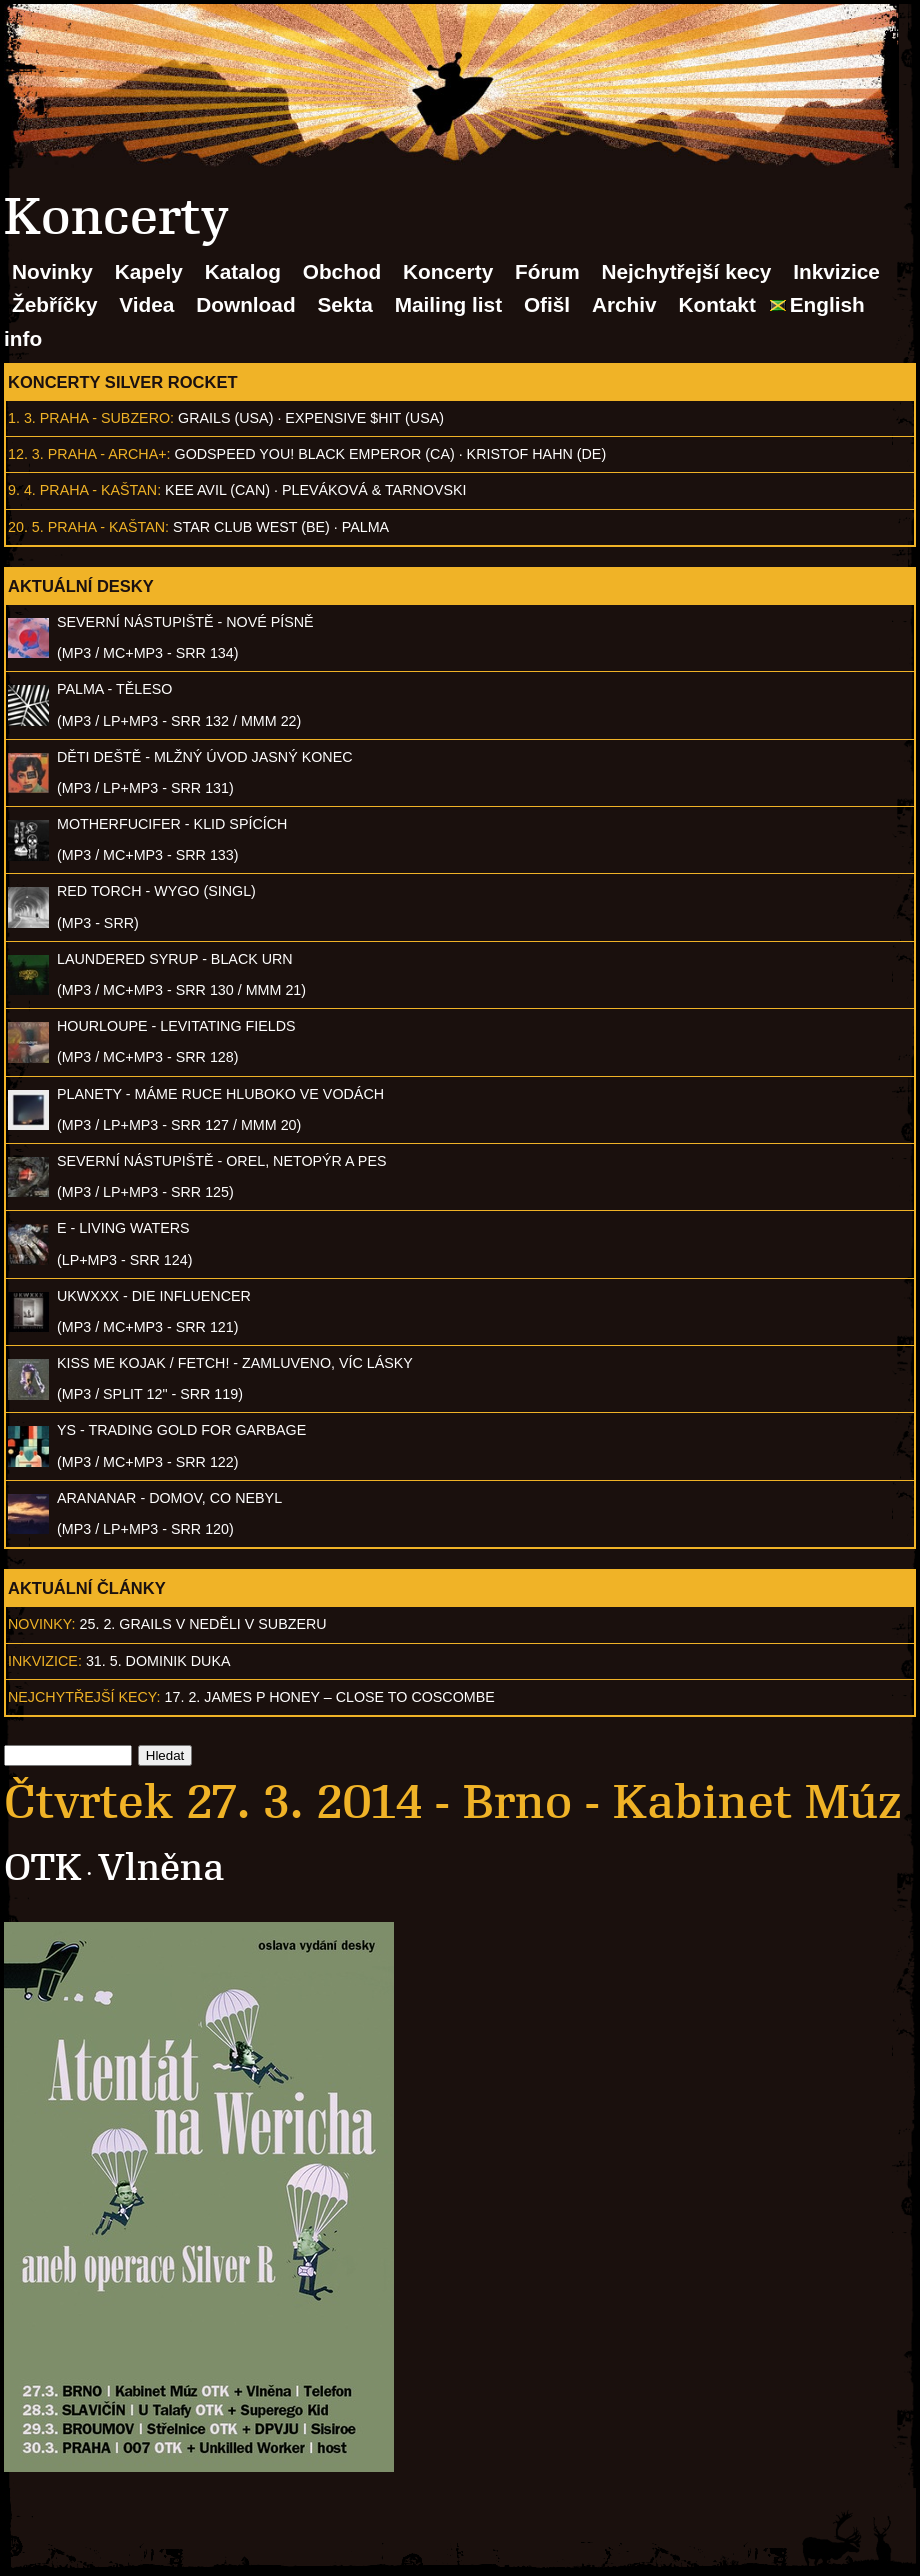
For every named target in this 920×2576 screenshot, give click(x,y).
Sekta (345, 304)
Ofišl (547, 304)
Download (245, 304)
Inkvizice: (45, 1661)
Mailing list (448, 304)
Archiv (624, 304)
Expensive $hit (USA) (364, 418)
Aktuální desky (81, 586)
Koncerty (448, 271)
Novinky (52, 271)
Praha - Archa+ (107, 454)
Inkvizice (836, 271)
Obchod (342, 271)
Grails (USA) (225, 418)
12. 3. (26, 454)
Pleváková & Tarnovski (374, 490)
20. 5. (26, 527)
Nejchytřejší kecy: (84, 1697)
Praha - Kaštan (98, 490)
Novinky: (42, 1624)
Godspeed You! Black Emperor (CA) (315, 454)
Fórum (547, 271)
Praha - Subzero (105, 418)
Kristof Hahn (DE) (537, 454)
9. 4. (22, 490)
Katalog (243, 271)
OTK (42, 1867)
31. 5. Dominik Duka (158, 1661)
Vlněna (161, 1867)
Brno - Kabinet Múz (682, 1802)
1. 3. (22, 418)
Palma (365, 527)
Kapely (149, 271)
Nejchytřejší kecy (686, 271)
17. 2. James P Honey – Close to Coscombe (330, 1697)
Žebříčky (55, 304)
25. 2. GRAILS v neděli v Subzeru (203, 1624)
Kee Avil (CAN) (217, 490)
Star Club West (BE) (251, 527)
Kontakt (716, 304)
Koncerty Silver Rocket (123, 382)
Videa (146, 304)
